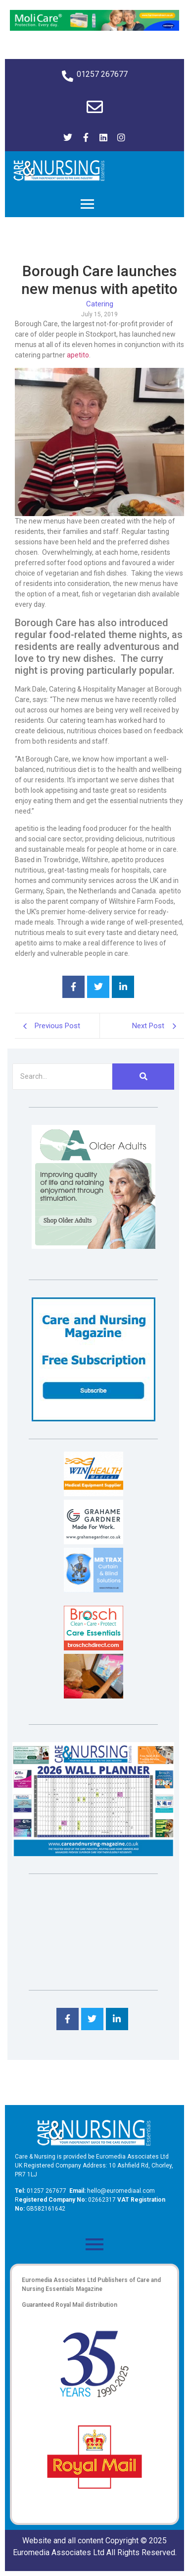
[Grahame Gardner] (93, 1541)
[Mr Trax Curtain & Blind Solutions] (93, 1589)
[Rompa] (93, 1246)
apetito (78, 355)
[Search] (62, 1076)
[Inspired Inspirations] (93, 1695)
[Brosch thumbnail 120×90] (93, 1647)
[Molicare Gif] (94, 28)
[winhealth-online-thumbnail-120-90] (93, 1493)
